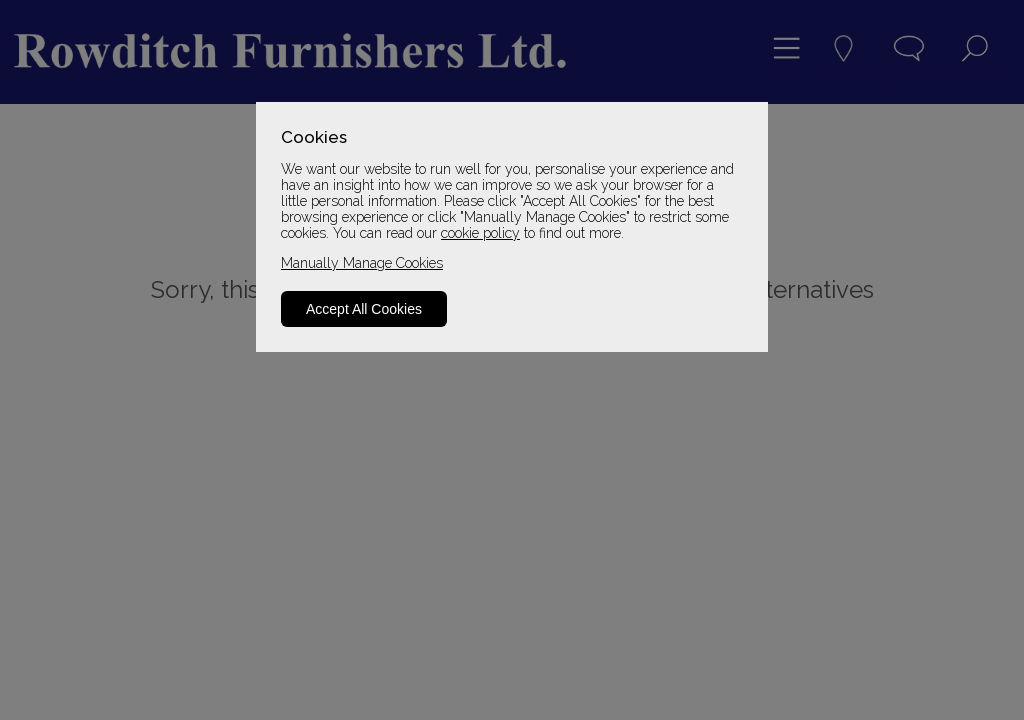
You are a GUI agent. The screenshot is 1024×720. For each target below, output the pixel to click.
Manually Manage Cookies (362, 263)
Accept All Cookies (364, 309)
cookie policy (480, 233)
